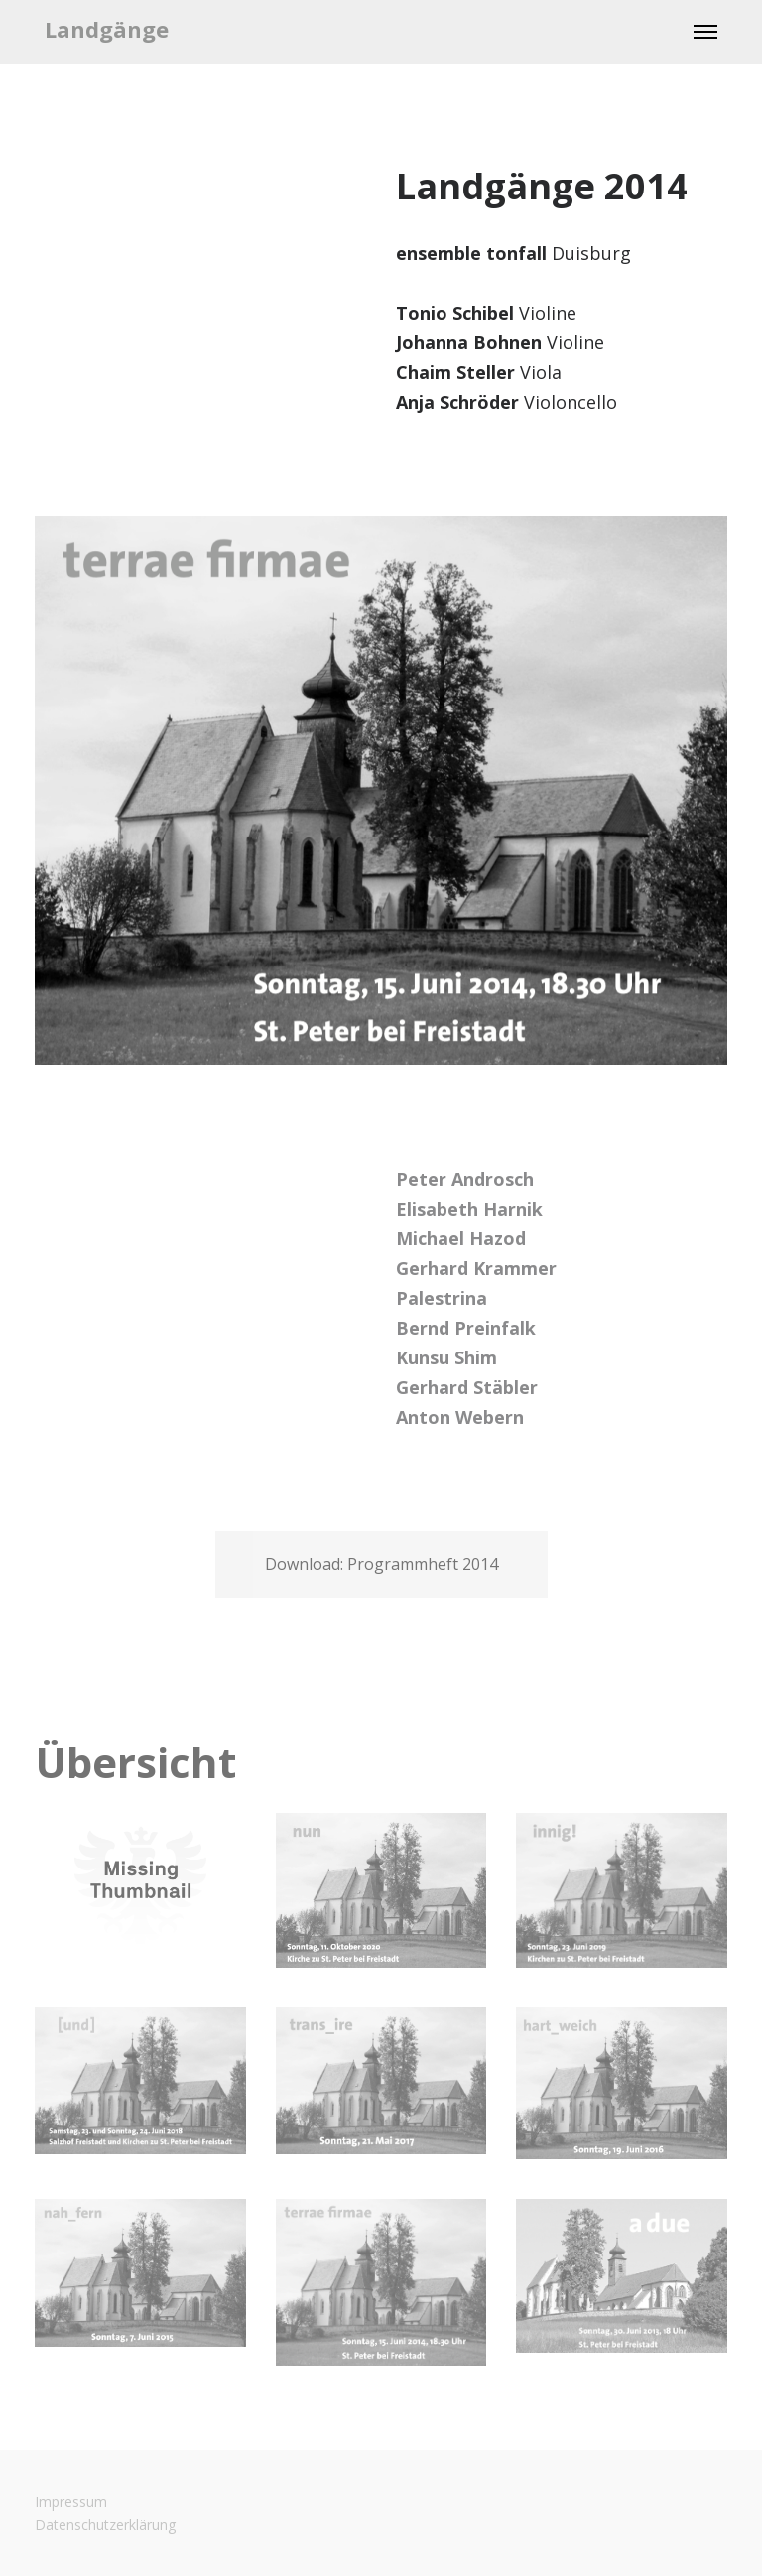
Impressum (71, 2501)
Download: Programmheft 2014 (381, 1564)
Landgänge (107, 29)
